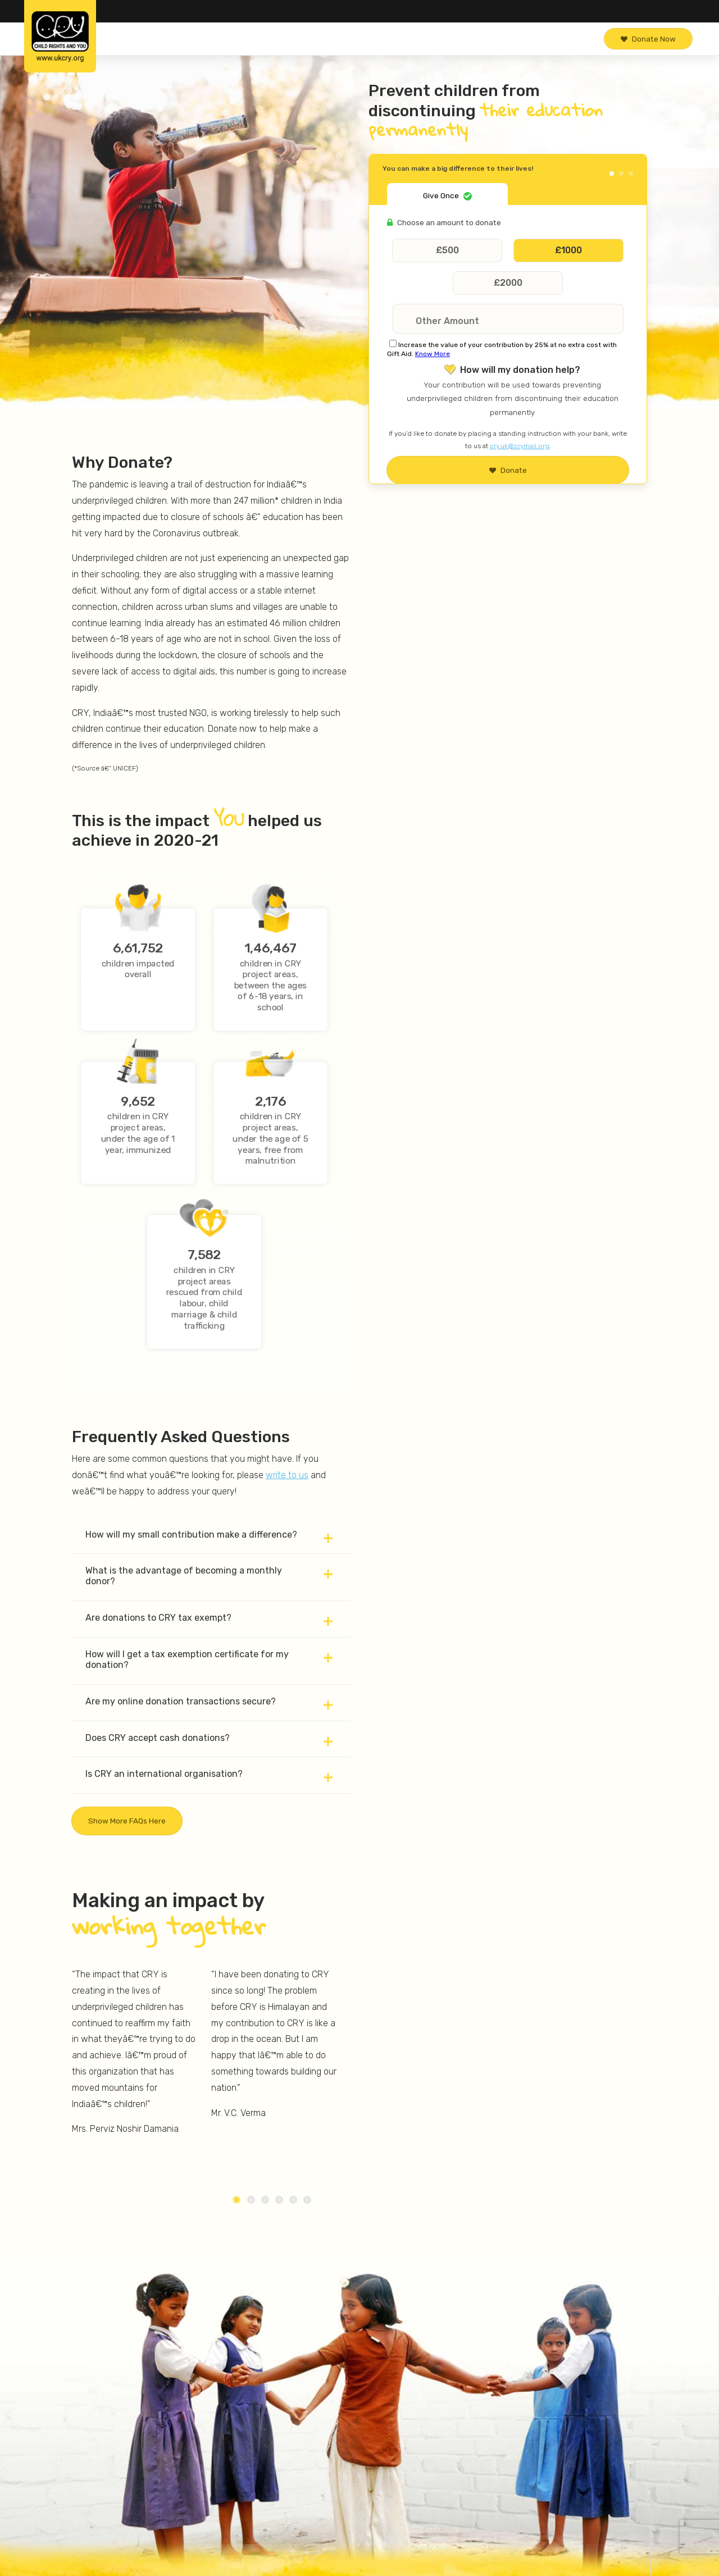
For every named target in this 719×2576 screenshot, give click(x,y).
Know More (432, 354)
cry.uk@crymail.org (519, 446)
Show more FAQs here (127, 1820)
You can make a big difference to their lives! (458, 168)
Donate (508, 470)
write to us (287, 1475)
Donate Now (648, 38)
